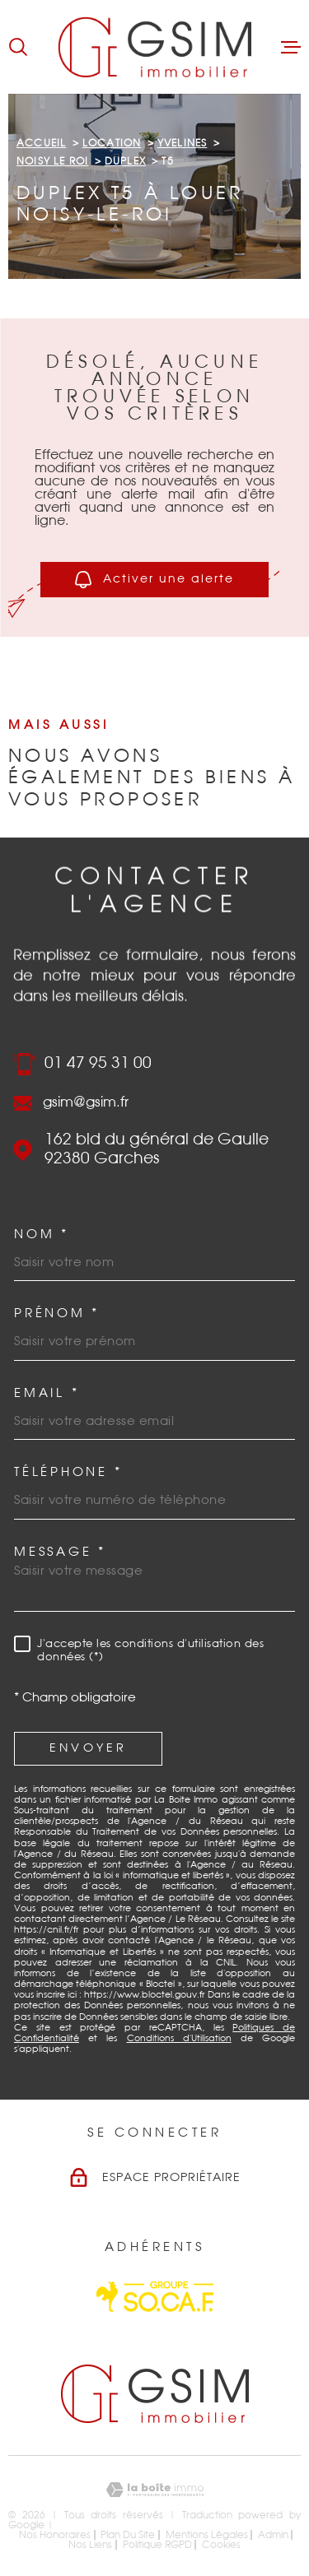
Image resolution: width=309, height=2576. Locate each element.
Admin (273, 2535)
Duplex (125, 161)
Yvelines (182, 143)
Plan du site (128, 2535)
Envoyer (88, 1748)
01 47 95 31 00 (98, 1063)
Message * (60, 1552)
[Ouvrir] (18, 47)
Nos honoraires (55, 2535)
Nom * (41, 1234)
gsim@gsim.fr (86, 1103)
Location (112, 143)
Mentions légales (207, 2535)
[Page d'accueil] (154, 46)
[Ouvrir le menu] (291, 47)
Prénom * (57, 1313)
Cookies (221, 2545)
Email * (46, 1393)
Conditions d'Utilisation (179, 2038)
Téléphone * (68, 1472)
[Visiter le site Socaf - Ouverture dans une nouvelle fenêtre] (154, 2296)
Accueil (41, 143)
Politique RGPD (157, 2545)
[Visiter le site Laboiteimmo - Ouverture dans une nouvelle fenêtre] (154, 2490)
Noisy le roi (52, 161)
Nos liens (90, 2545)
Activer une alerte (154, 579)
